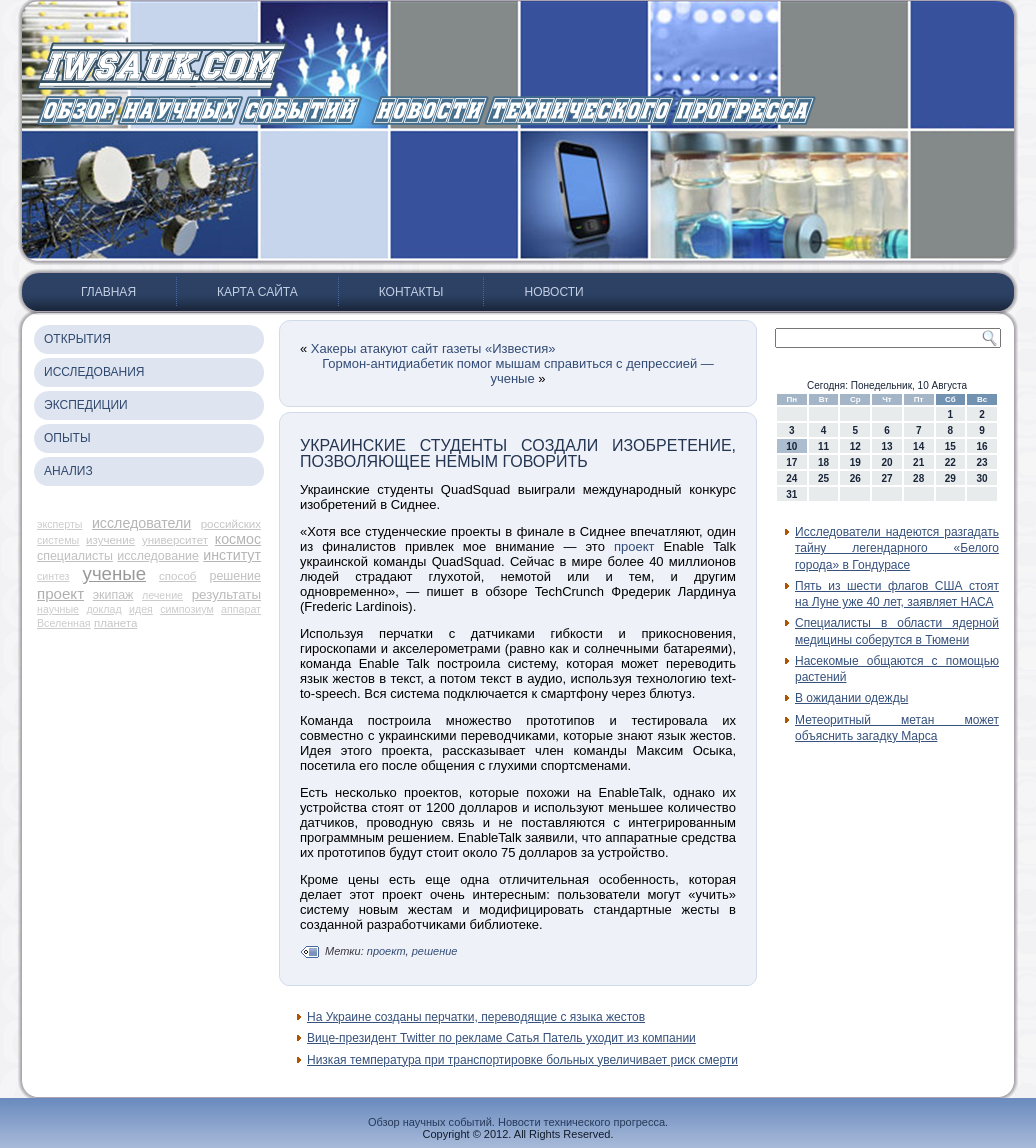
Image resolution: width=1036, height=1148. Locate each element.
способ (177, 576)
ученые (115, 573)
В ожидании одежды (851, 698)
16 (982, 446)
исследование (158, 556)
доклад (103, 609)
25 (823, 478)
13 (886, 446)
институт (232, 555)
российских (231, 524)
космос (238, 539)
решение (235, 576)
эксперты (59, 524)
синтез (53, 576)
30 (982, 478)
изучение (110, 540)
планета (115, 623)
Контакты (411, 292)
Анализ (68, 471)
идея (141, 609)
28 (918, 478)
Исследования (94, 372)
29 (950, 478)
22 (950, 462)
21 (918, 462)
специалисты (75, 556)
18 (823, 462)
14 (918, 446)
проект (60, 593)
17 (791, 462)
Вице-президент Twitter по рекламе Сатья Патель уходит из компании (501, 1038)
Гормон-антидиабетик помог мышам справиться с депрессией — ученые (518, 371)
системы (58, 540)
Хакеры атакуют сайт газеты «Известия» (433, 348)
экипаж (113, 595)
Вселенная (64, 623)
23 (982, 462)
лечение (162, 595)
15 (950, 446)
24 (791, 478)
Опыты (67, 438)
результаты (226, 594)
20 (886, 462)
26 (855, 478)
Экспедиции (86, 405)
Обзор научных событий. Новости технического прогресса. (518, 1122)
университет (175, 540)
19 (855, 462)
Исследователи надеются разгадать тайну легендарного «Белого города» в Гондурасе (897, 548)
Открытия (77, 339)
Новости (553, 292)
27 (886, 478)
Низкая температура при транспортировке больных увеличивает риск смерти (522, 1060)
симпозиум (187, 609)
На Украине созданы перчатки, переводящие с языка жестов (476, 1017)
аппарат (241, 609)
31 (791, 494)
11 (823, 446)
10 (791, 446)
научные (58, 609)
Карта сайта (257, 292)
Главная (108, 292)
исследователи (141, 523)
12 (855, 446)
